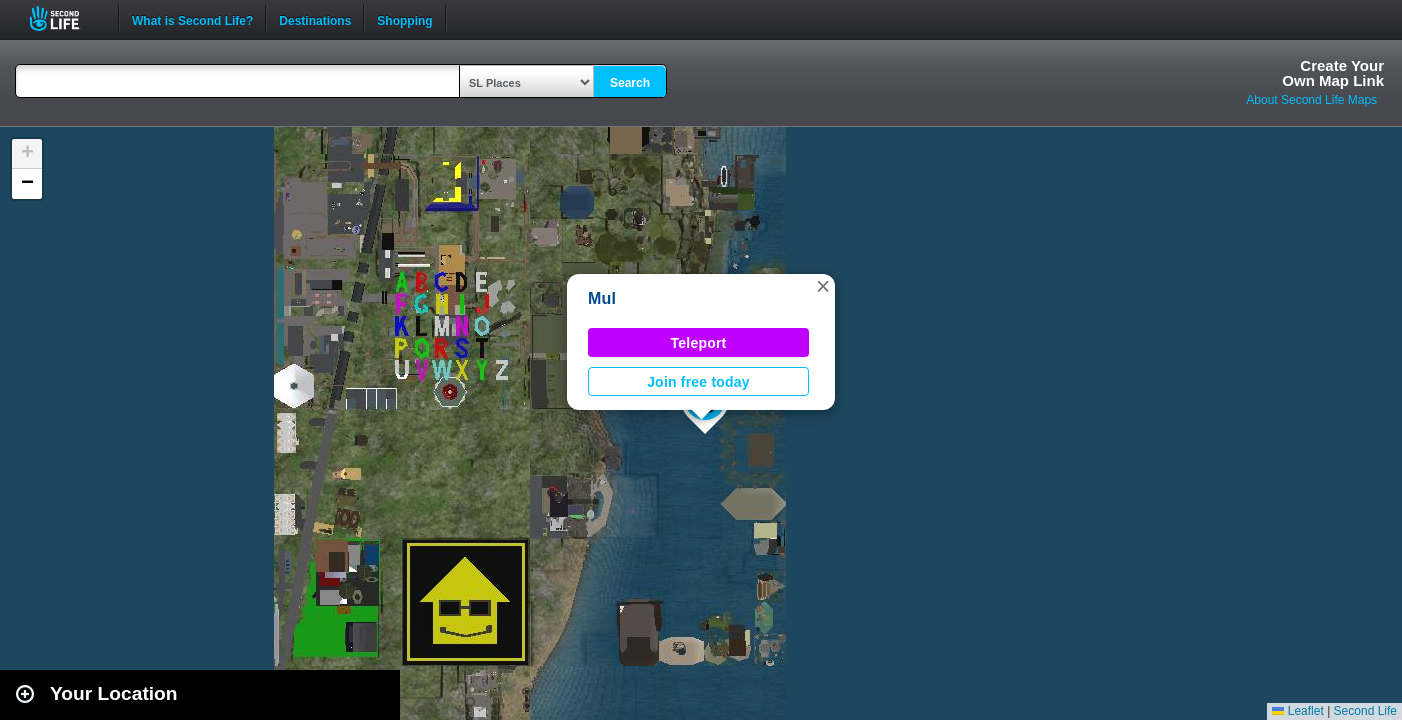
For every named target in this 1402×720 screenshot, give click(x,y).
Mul (602, 298)
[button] (823, 286)
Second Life (65, 18)
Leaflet (1297, 711)
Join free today (698, 382)
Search (630, 83)
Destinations (315, 19)
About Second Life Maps (1311, 100)
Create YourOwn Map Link (1333, 73)
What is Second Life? (192, 19)
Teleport (699, 343)
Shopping (404, 19)
